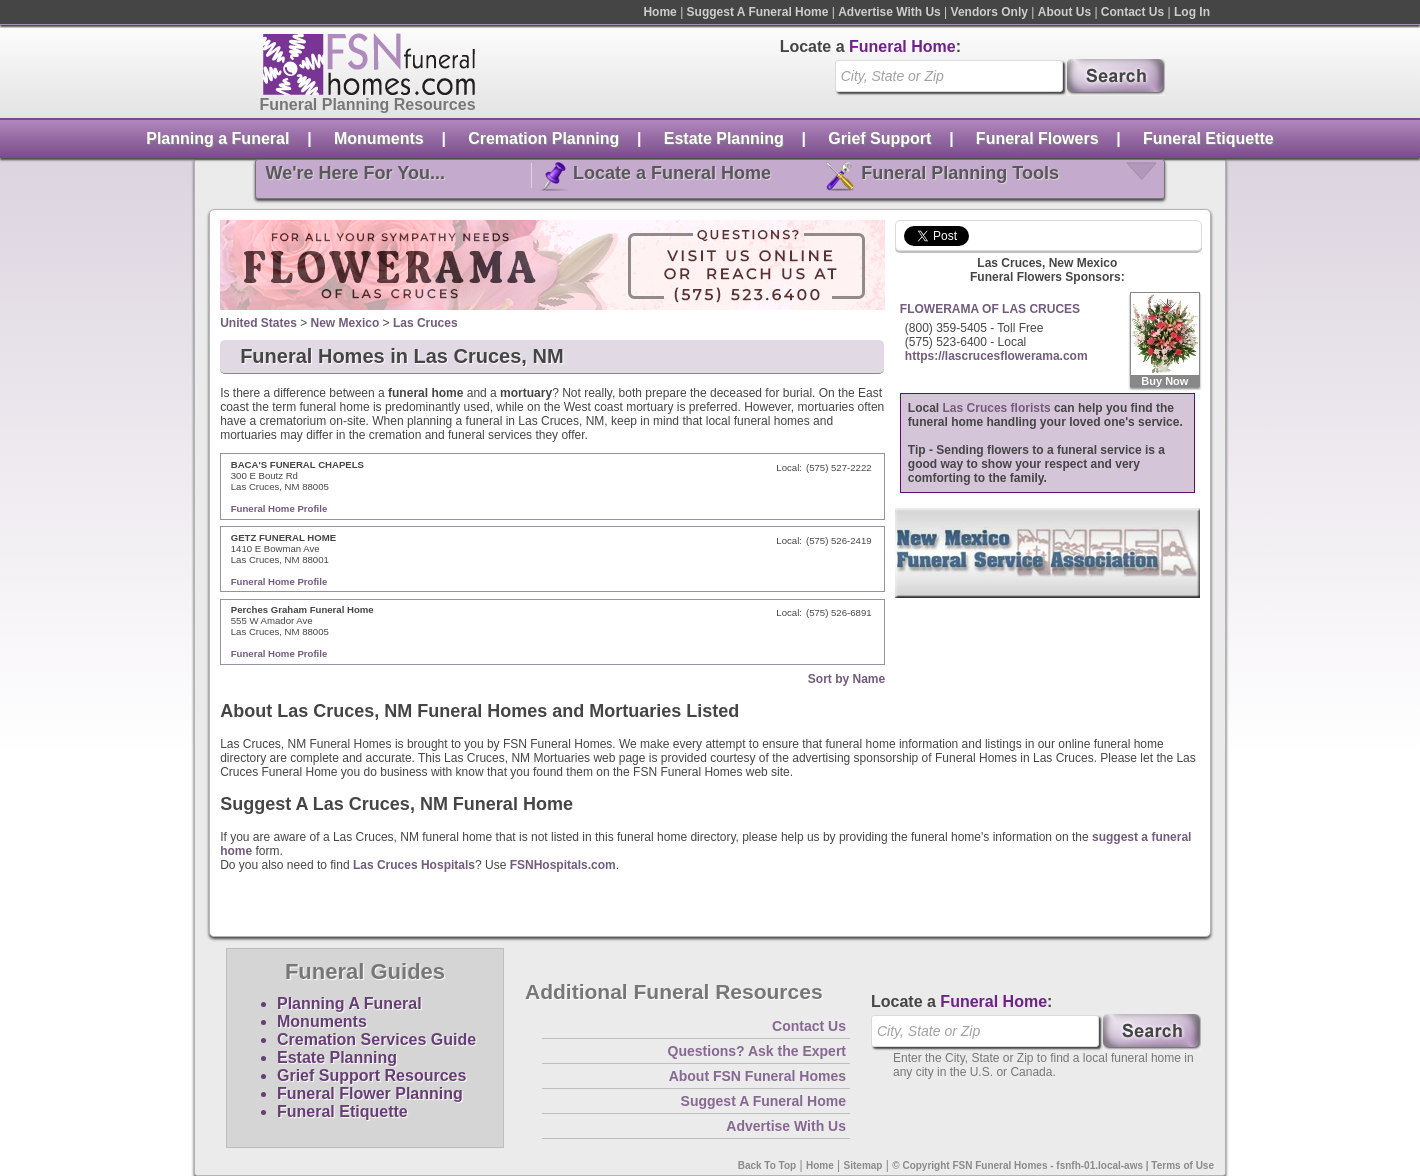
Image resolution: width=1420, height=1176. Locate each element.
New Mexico (345, 323)
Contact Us (1132, 12)
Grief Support (879, 138)
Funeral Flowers (1037, 138)
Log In (1192, 12)
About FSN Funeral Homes (757, 1076)
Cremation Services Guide (376, 1039)
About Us (1064, 12)
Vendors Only (989, 12)
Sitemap (863, 1165)
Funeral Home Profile (279, 508)
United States (258, 323)
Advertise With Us (889, 12)
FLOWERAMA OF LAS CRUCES (990, 309)
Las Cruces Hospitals (414, 865)
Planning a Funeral (217, 138)
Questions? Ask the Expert (757, 1051)
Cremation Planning (543, 138)
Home (659, 12)
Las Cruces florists (997, 408)
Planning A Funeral (349, 1003)
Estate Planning (724, 138)
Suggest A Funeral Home (758, 12)
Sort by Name (846, 679)
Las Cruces (425, 323)
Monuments (379, 138)
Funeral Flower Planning (370, 1093)
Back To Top (767, 1165)
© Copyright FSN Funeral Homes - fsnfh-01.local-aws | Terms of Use (1053, 1165)
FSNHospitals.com (563, 865)
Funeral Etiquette (1208, 138)
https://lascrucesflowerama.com (996, 356)
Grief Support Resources (371, 1075)
